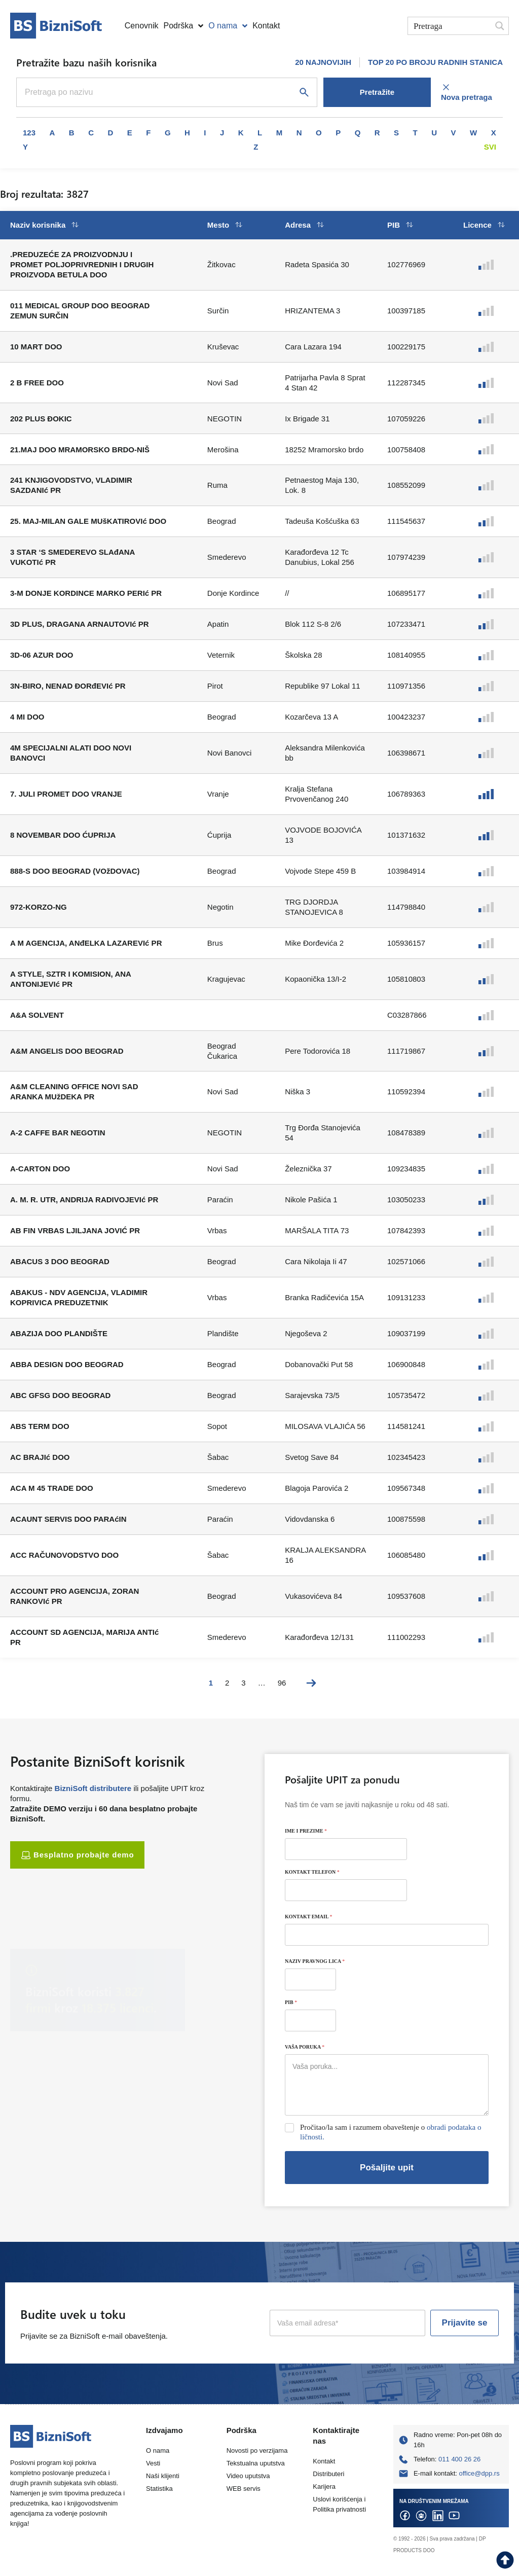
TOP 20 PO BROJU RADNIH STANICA (435, 62)
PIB (291, 2002)
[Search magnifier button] (499, 25)
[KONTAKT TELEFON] (346, 1890)
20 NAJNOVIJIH (323, 62)
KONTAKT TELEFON (312, 1872)
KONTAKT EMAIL (308, 1916)
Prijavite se (465, 2323)
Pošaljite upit (387, 2167)
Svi (490, 146)
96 (282, 1682)
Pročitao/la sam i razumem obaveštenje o (390, 2132)
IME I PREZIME (306, 1831)
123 (29, 132)
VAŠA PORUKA (304, 2047)
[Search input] (450, 26)
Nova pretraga (466, 91)
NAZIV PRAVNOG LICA (315, 1961)
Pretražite (377, 92)
